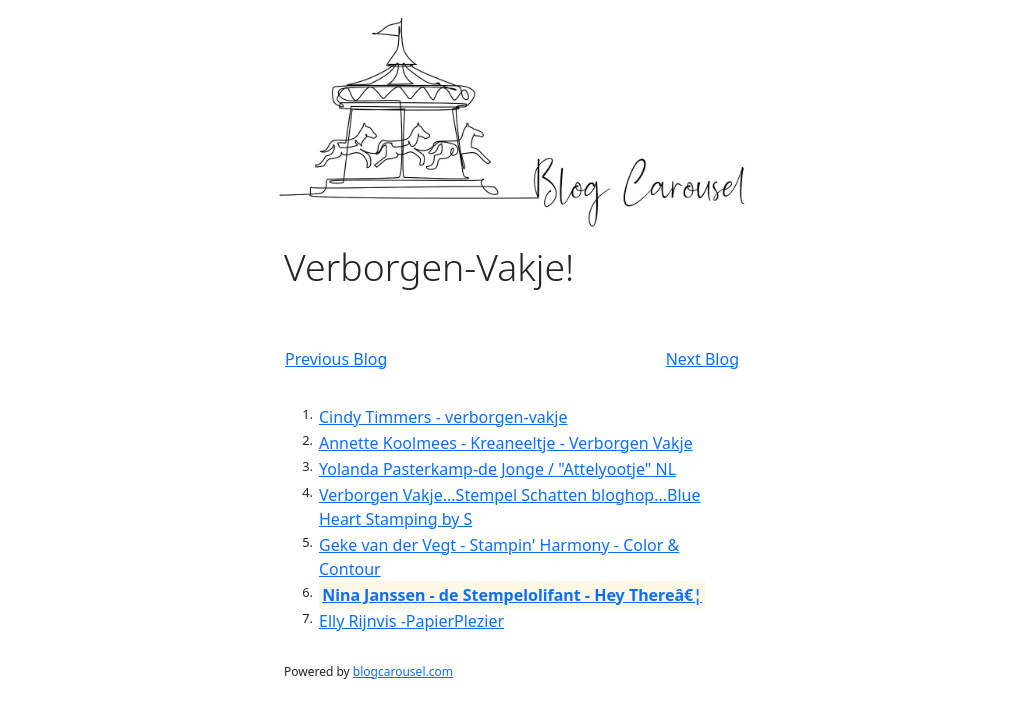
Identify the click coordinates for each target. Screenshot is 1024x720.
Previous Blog (336, 359)
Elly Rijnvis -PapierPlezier (411, 621)
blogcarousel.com (403, 671)
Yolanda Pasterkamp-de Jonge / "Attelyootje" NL (497, 469)
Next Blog (702, 359)
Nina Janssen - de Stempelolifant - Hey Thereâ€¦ (512, 595)
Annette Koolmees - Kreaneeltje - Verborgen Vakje (506, 443)
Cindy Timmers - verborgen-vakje (443, 417)
